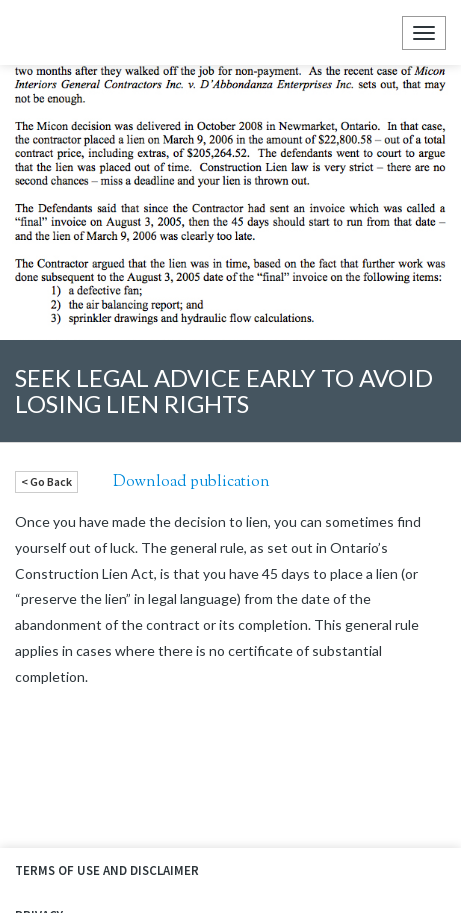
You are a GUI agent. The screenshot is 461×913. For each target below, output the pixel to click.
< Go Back (46, 481)
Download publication (191, 482)
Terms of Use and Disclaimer (107, 870)
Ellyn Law (32, 32)
